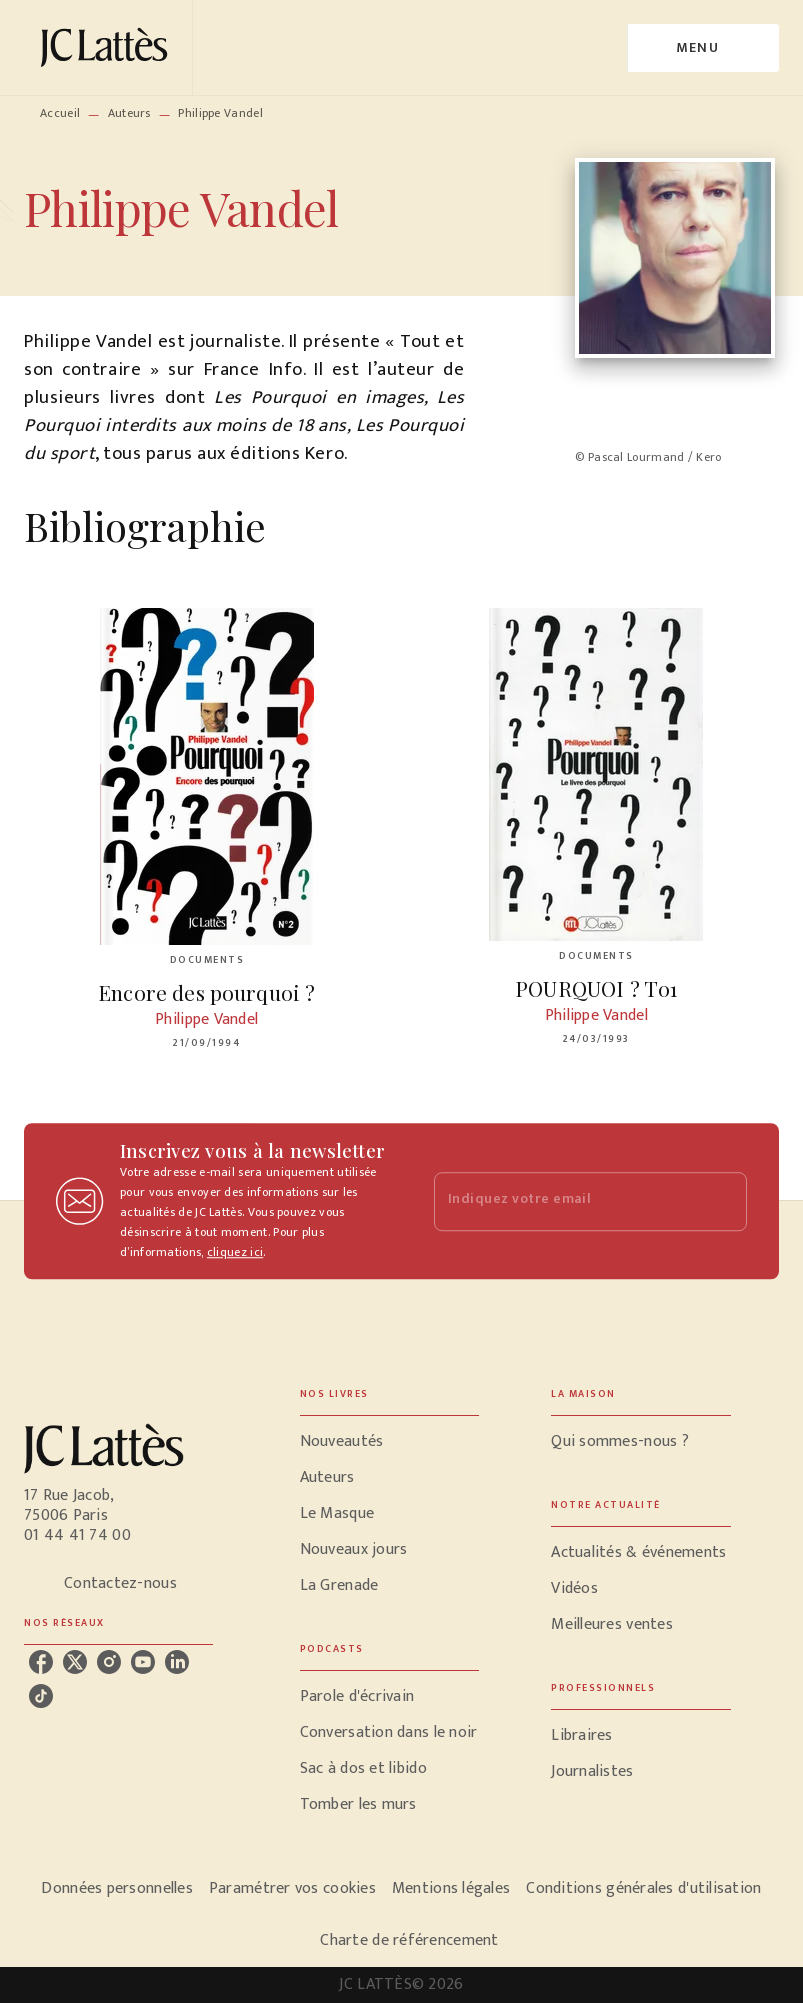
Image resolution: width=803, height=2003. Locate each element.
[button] (390, 1442)
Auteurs (129, 113)
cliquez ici (235, 1252)
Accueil (60, 113)
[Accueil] (108, 47)
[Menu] (703, 48)
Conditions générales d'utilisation (643, 1888)
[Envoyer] (723, 1201)
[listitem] (41, 1662)
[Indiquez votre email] (566, 1201)
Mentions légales (451, 1888)
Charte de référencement (409, 1940)
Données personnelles (116, 1888)
